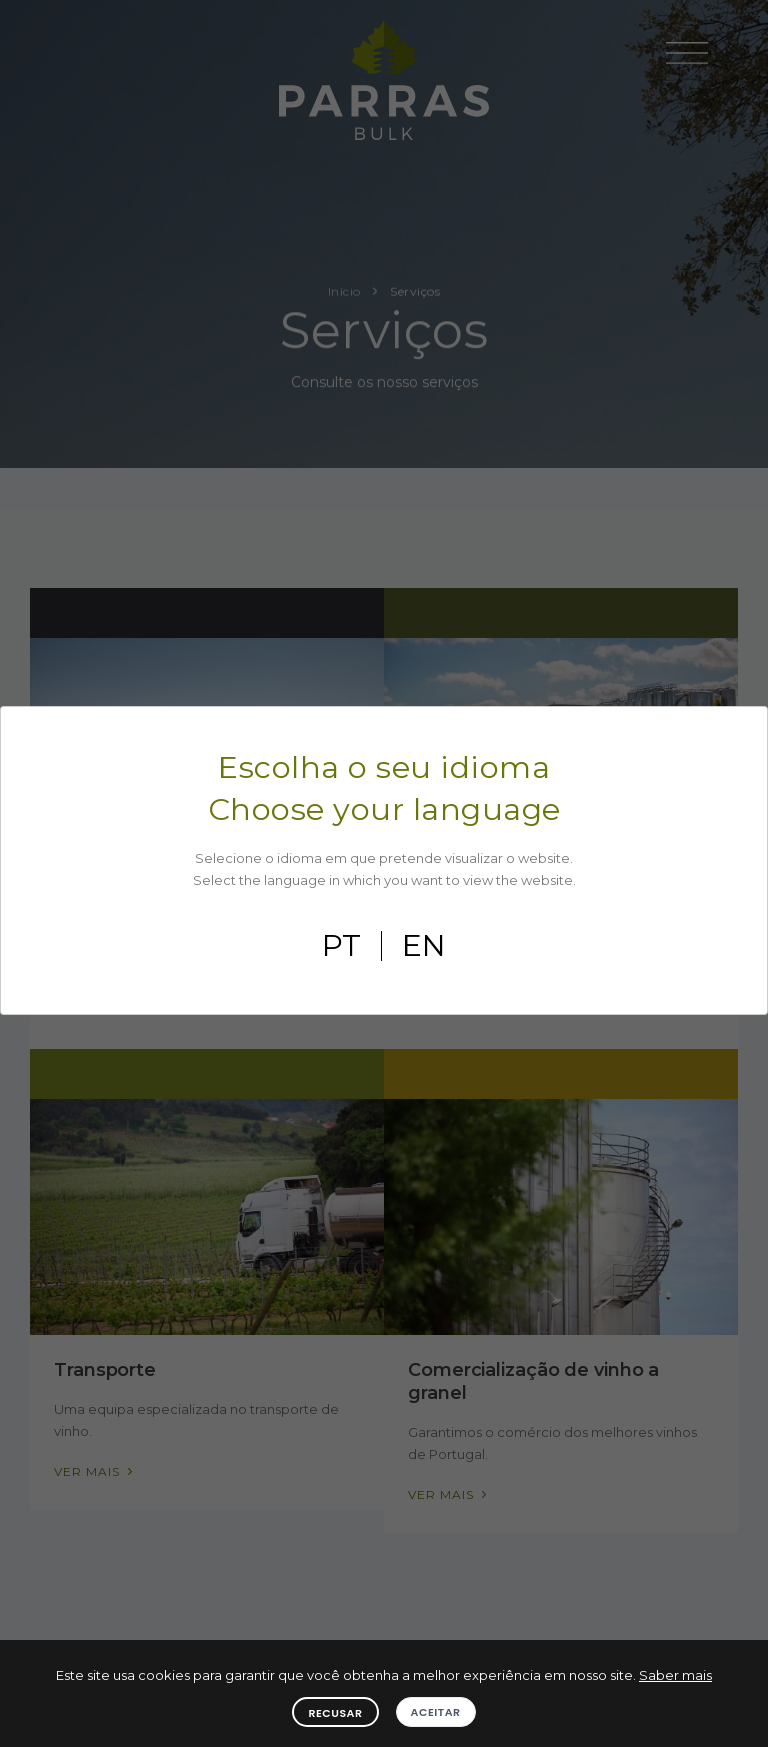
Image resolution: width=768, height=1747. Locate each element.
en (424, 946)
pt (341, 946)
